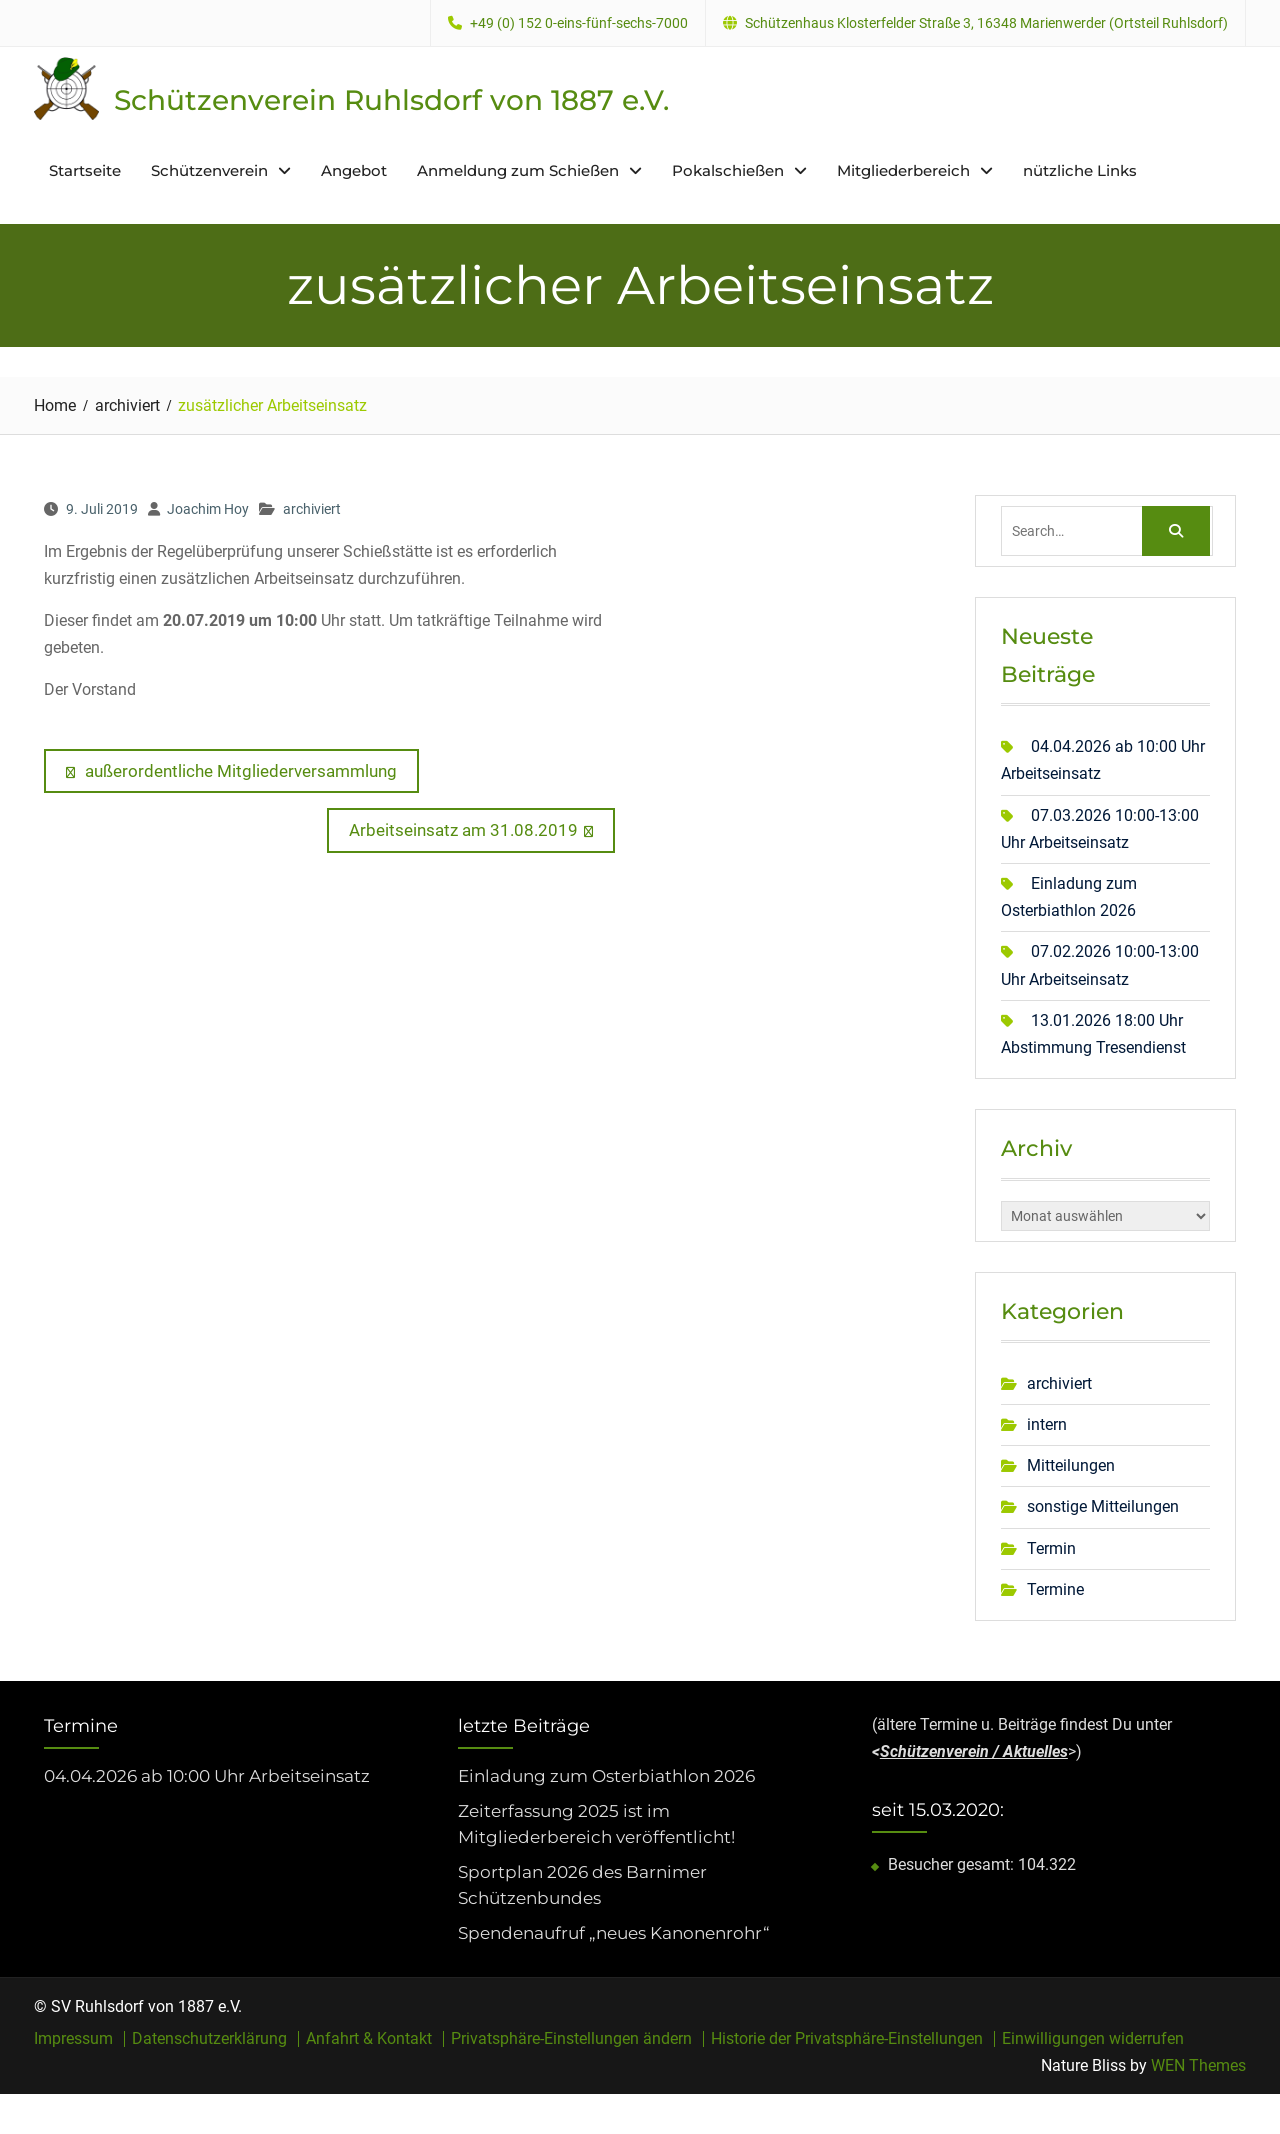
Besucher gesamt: (953, 1863)
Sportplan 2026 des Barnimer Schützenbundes (582, 1885)
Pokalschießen (728, 170)
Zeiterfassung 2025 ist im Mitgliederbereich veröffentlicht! (596, 1824)
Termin (1051, 1547)
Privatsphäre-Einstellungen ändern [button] (571, 2038)
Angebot (354, 170)
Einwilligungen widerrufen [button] (1093, 2038)
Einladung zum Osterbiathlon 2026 (606, 1775)
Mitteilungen (1071, 1465)
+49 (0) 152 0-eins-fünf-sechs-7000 (579, 23)
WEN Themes (1198, 2064)
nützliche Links (1080, 170)
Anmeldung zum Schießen (518, 170)
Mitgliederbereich (903, 170)
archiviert (312, 509)
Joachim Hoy (208, 509)
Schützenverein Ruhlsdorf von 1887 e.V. (391, 100)
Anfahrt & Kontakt (369, 2038)
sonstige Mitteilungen (1103, 1506)
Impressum (73, 2038)
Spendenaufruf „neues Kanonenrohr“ (614, 1933)
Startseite (85, 170)
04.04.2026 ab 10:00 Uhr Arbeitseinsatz (207, 1775)
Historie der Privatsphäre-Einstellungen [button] (847, 2038)
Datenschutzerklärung (209, 2038)
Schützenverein (209, 170)
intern (1047, 1424)
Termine (1055, 1588)
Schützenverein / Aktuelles (974, 1751)
